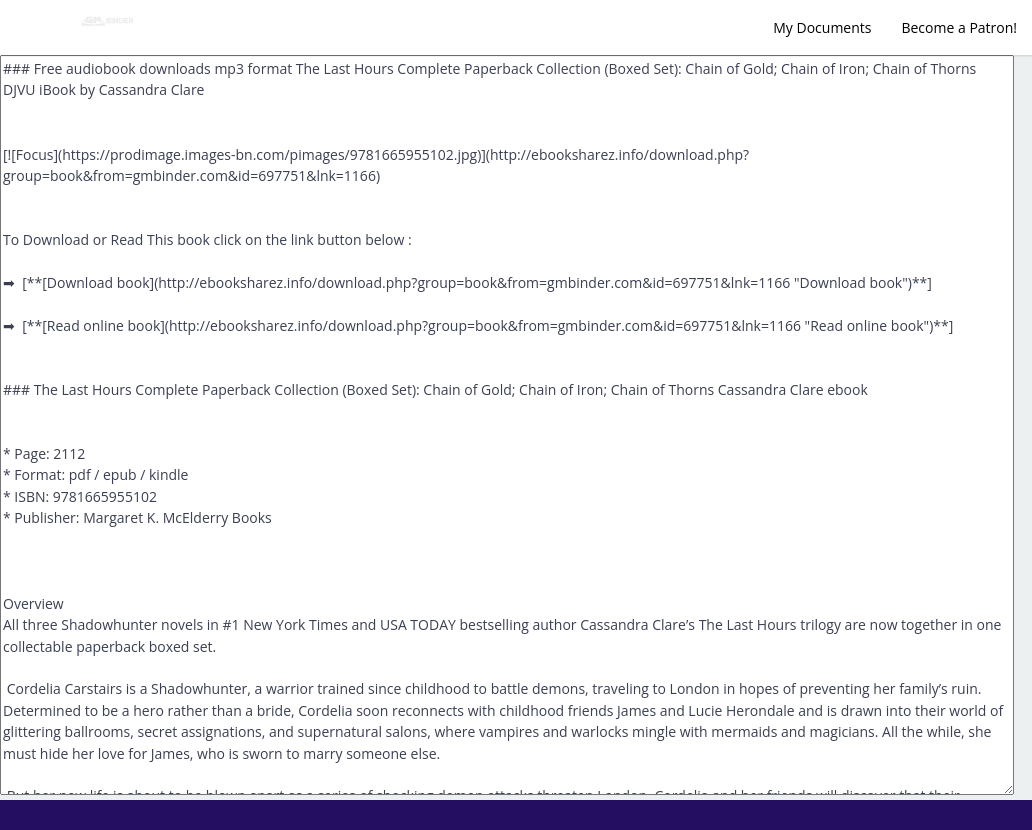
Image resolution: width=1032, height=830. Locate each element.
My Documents (822, 27)
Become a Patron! (959, 27)
